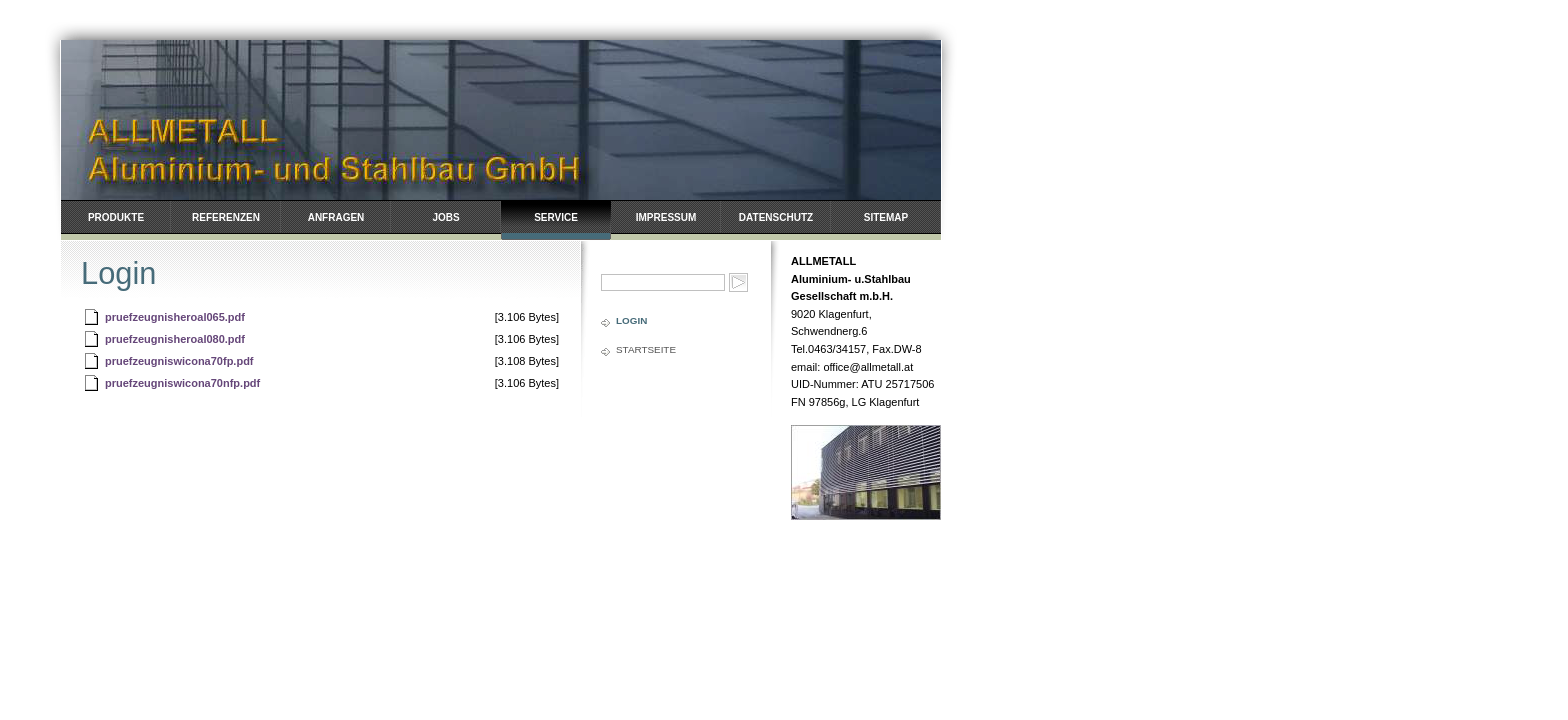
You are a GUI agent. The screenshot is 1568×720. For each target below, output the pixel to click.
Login (631, 320)
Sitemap (886, 217)
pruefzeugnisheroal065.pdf (175, 317)
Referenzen (226, 217)
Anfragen (336, 217)
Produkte (116, 217)
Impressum (666, 217)
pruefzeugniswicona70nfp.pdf (182, 383)
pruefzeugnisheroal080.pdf (175, 339)
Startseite (646, 349)
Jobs (445, 217)
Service (556, 217)
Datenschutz (776, 217)
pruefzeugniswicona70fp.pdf (179, 361)
